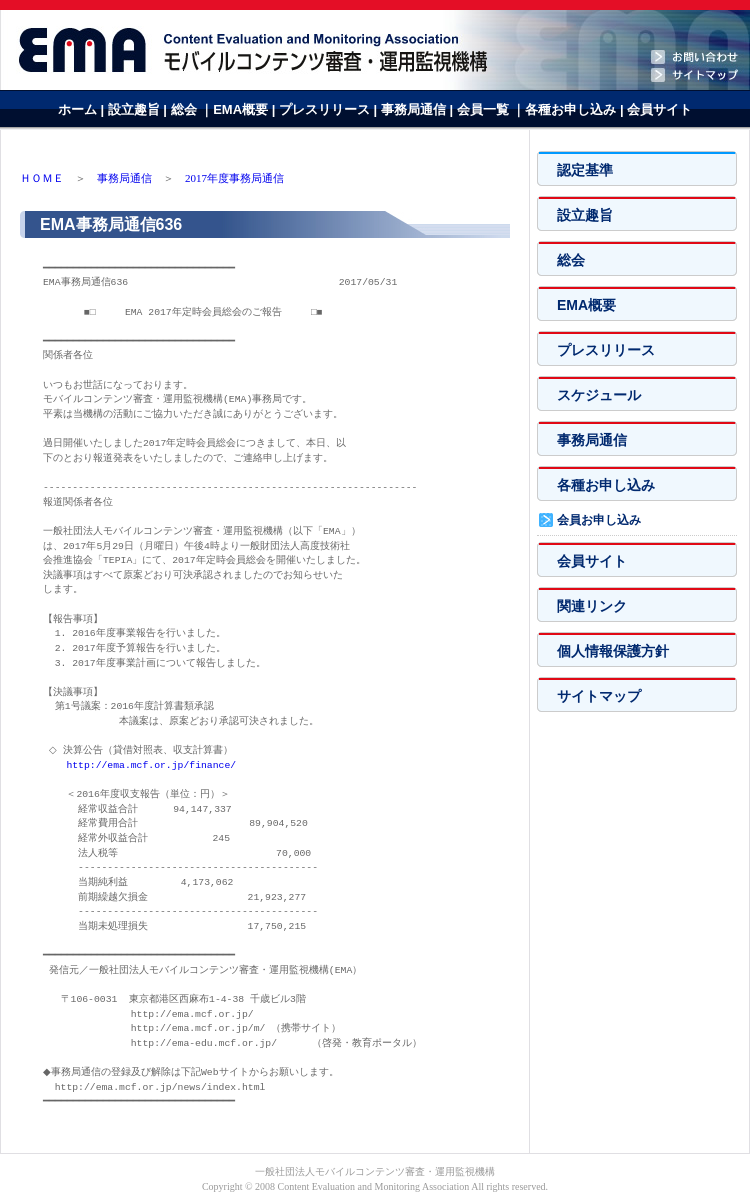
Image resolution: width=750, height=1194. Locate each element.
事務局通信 (415, 109)
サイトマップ (599, 696)
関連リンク (592, 606)
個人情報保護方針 (613, 651)
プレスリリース (326, 109)
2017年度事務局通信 (234, 178)
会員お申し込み (599, 520)
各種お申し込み (572, 109)
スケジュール (599, 395)
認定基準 (585, 170)
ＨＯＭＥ (42, 178)
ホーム (77, 109)
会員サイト (659, 109)
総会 (184, 109)
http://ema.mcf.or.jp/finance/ (151, 765)
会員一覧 (485, 109)
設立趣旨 (136, 109)
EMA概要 (242, 109)
